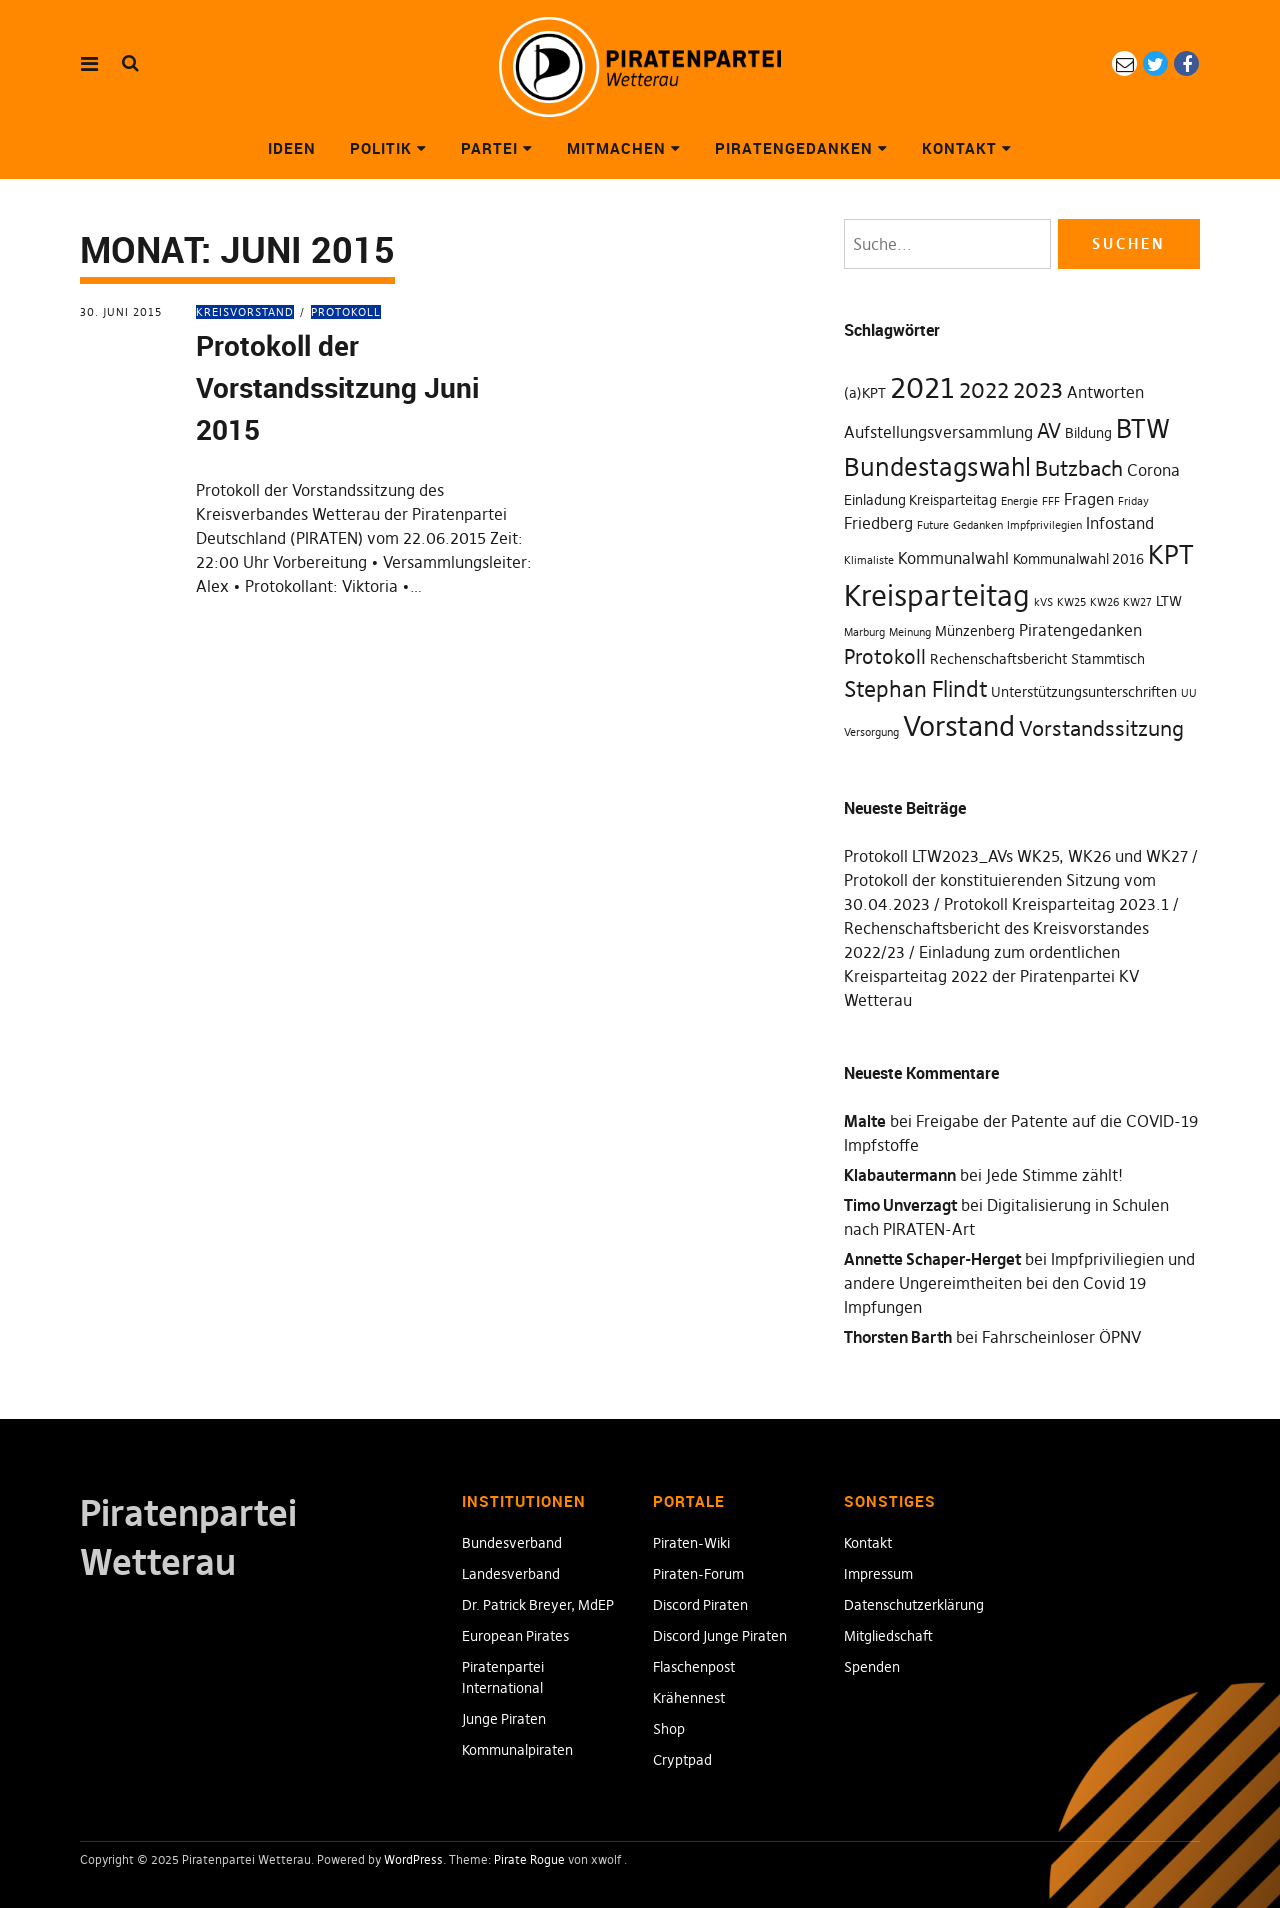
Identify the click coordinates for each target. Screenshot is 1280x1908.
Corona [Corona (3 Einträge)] (1153, 470)
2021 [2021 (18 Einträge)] (922, 387)
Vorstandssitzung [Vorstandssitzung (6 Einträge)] (1101, 728)
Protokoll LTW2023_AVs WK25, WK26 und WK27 (1016, 856)
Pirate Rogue (529, 1859)
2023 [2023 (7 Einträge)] (1038, 390)
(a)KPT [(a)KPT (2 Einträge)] (865, 393)
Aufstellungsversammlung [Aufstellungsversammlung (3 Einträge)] (938, 432)
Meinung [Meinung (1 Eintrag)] (910, 632)
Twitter (1155, 63)
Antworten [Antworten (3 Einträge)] (1105, 392)
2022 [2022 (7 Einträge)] (984, 390)
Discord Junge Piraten (720, 1636)
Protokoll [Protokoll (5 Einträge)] (885, 657)
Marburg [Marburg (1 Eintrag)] (864, 632)
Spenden (872, 1667)
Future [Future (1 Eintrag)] (933, 525)
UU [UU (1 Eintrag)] (1189, 693)
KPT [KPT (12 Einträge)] (1171, 555)
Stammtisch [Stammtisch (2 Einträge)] (1108, 659)
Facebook (1186, 63)
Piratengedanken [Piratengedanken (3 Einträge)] (1080, 630)
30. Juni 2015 (121, 312)
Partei (489, 148)
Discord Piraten (700, 1605)
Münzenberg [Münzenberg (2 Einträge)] (975, 631)
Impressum (878, 1574)
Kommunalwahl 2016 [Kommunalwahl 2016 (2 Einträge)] (1078, 559)
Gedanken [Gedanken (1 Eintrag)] (978, 525)
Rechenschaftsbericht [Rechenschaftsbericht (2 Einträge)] (998, 659)
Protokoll (346, 312)
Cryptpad (682, 1760)
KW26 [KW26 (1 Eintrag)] (1104, 602)
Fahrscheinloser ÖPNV (1061, 1337)
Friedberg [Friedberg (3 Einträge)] (878, 523)
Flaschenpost (694, 1667)
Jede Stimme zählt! (1054, 1175)
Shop (669, 1729)
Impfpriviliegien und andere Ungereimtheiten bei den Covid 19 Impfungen (1019, 1283)
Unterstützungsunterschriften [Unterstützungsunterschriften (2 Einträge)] (1084, 692)
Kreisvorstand (245, 312)
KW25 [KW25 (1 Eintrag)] (1071, 602)
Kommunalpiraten (517, 1750)
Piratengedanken (794, 148)
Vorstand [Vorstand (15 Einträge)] (959, 726)
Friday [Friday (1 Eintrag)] (1133, 501)
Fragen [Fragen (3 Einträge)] (1089, 499)
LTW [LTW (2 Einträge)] (1169, 601)
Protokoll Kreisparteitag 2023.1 (1056, 904)
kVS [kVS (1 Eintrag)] (1043, 602)
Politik (381, 148)
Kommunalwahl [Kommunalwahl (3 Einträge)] (953, 558)
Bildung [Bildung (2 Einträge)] (1088, 433)
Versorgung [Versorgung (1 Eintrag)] (871, 732)
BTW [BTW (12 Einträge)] (1143, 429)
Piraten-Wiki (691, 1543)
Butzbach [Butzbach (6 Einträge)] (1079, 468)
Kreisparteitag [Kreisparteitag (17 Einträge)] (937, 596)
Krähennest (689, 1698)
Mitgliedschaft (888, 1636)
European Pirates (515, 1636)
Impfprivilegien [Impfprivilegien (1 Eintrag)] (1044, 525)
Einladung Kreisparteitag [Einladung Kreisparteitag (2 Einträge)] (920, 500)
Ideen (292, 148)
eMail (1124, 63)
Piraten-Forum (698, 1574)
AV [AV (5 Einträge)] (1049, 431)
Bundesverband (512, 1543)
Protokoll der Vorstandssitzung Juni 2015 (337, 387)
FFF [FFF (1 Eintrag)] (1051, 501)
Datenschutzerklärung (914, 1605)
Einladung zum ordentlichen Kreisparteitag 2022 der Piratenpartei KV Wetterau (991, 976)
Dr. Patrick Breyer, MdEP (538, 1605)
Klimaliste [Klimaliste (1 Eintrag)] (869, 560)
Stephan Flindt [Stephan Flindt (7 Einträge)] (915, 689)
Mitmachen (616, 148)
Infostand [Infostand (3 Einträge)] (1120, 523)
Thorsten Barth (898, 1337)
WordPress (413, 1859)
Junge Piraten (504, 1719)
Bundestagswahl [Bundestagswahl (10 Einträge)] (937, 467)
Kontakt (959, 148)
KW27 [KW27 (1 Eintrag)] (1137, 602)
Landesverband (511, 1574)
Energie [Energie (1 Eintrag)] (1019, 501)
